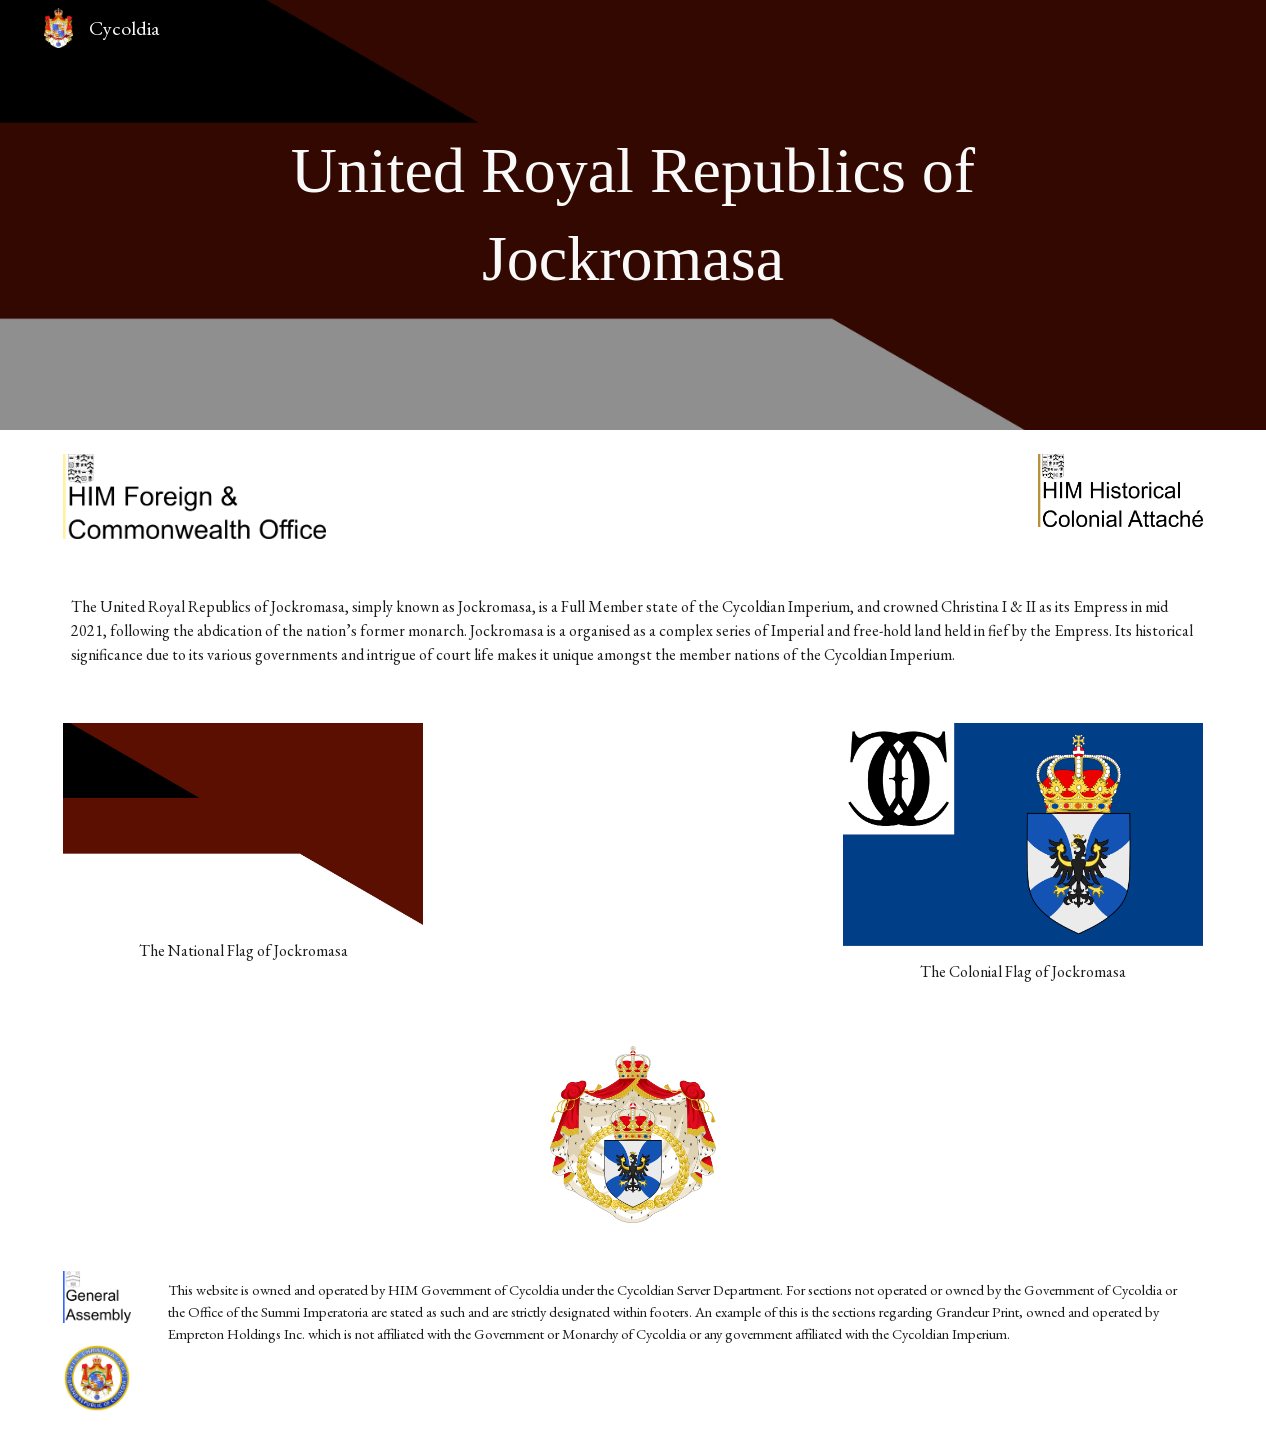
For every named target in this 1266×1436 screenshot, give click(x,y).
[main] (633, 215)
